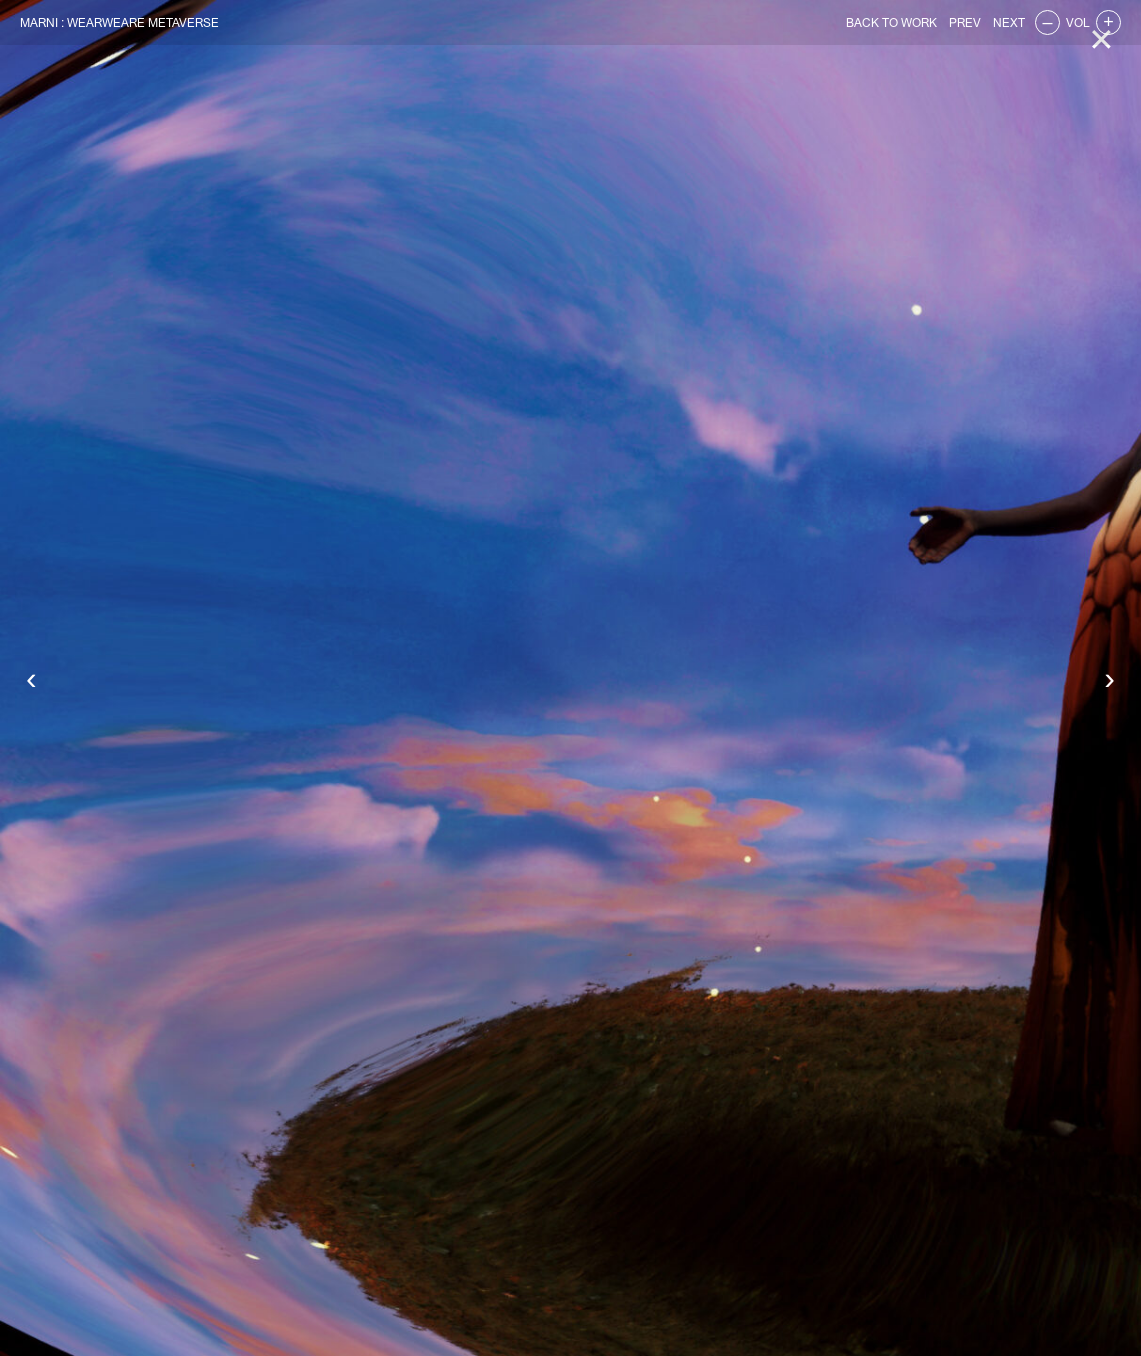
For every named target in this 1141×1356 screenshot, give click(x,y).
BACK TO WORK (891, 23)
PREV (965, 23)
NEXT (1009, 23)
